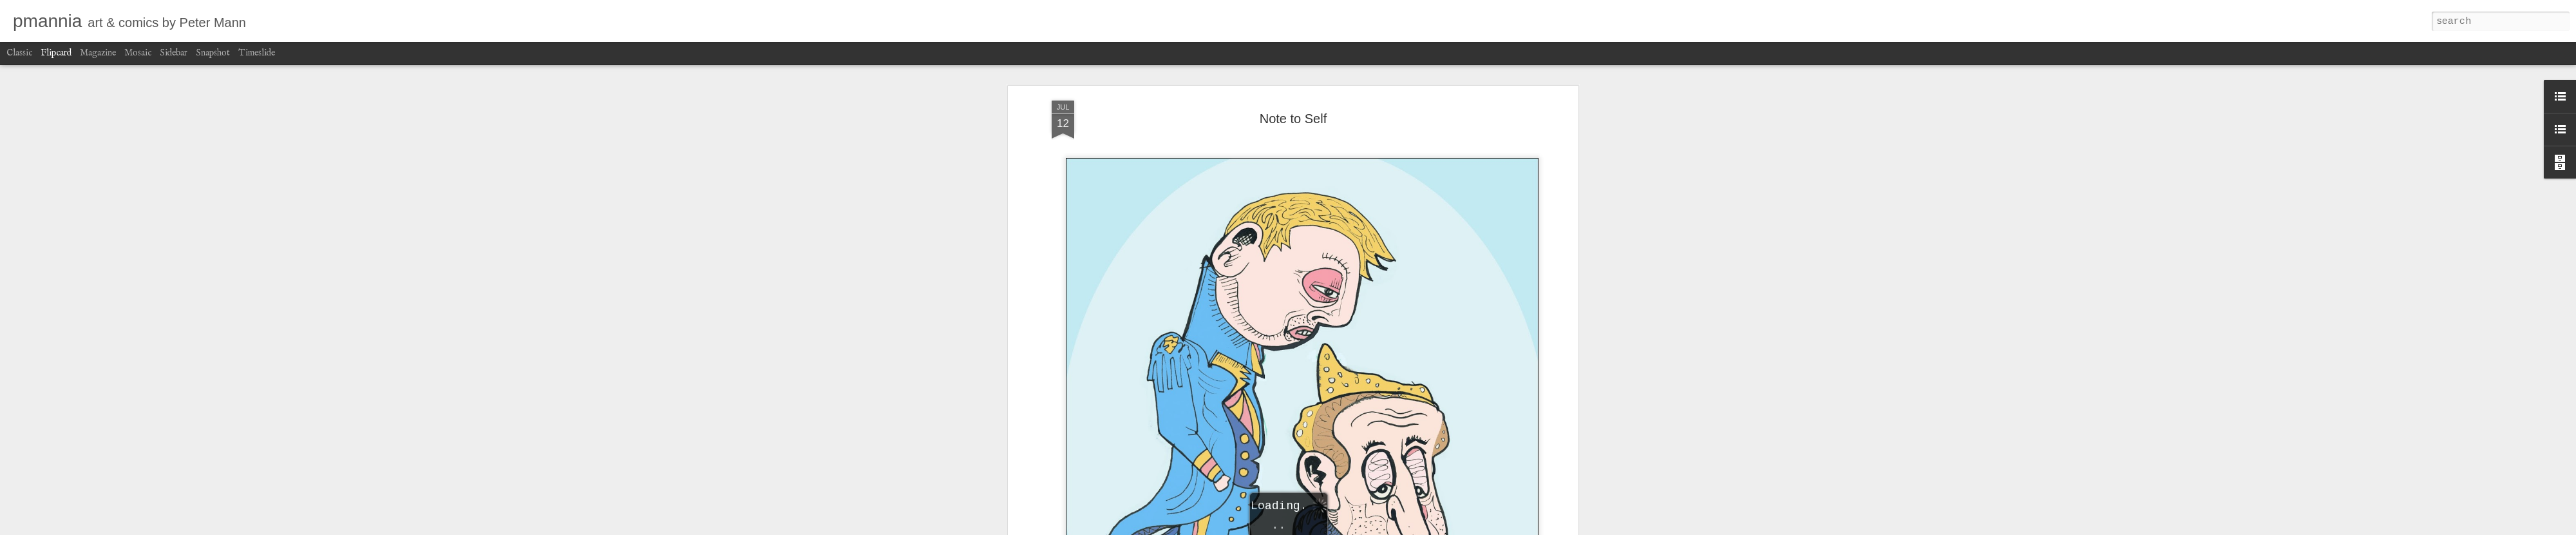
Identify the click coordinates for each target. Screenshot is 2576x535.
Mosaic (137, 53)
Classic (19, 53)
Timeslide (256, 53)
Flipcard (56, 53)
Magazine (98, 53)
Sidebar (173, 53)
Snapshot (213, 53)
